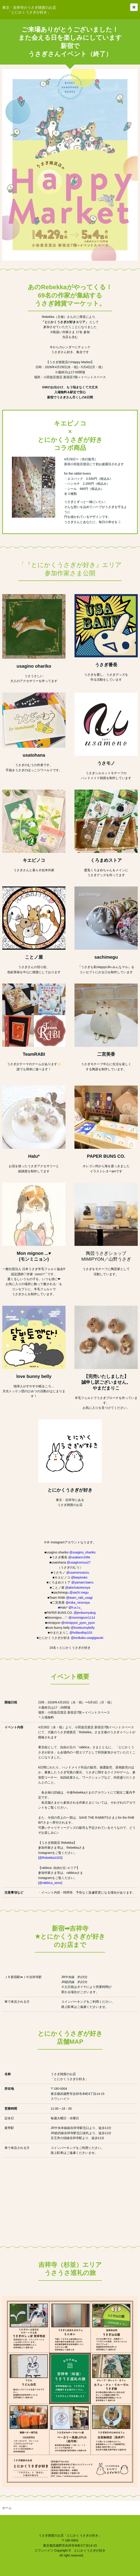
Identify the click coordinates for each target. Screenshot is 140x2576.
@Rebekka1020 (50, 1857)
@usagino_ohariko (82, 1552)
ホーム (7, 2508)
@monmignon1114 (81, 1617)
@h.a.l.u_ (75, 1607)
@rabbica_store (50, 1883)
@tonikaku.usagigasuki (87, 1638)
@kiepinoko (79, 1577)
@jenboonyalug (85, 1612)
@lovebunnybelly (83, 1627)
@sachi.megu (79, 1592)
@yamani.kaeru (82, 1582)
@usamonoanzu (77, 1572)
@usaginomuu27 (79, 1562)
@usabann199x (79, 1557)
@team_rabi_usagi (79, 1597)
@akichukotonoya (77, 1587)
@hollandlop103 (80, 1632)
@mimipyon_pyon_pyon (77, 1623)
